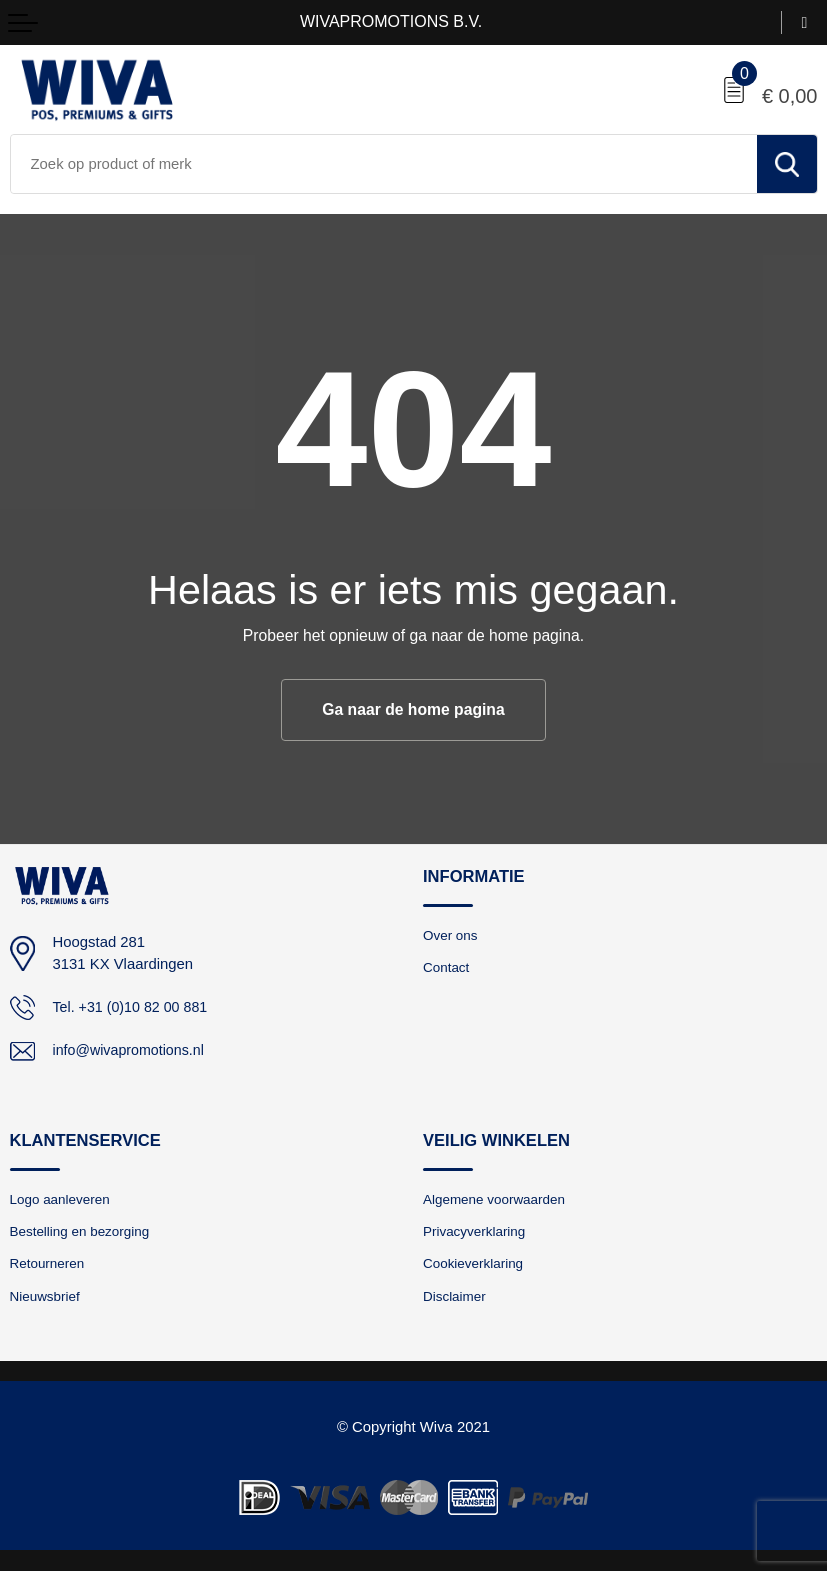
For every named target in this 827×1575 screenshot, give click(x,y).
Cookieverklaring (475, 1266)
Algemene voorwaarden (497, 1200)
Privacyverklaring (476, 1233)
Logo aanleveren (62, 1200)
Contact (447, 968)
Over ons (451, 935)
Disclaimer (456, 1299)
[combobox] (384, 164)
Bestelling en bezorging (83, 1233)
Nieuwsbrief (46, 1299)
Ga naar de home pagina (413, 709)
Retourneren (49, 1266)
